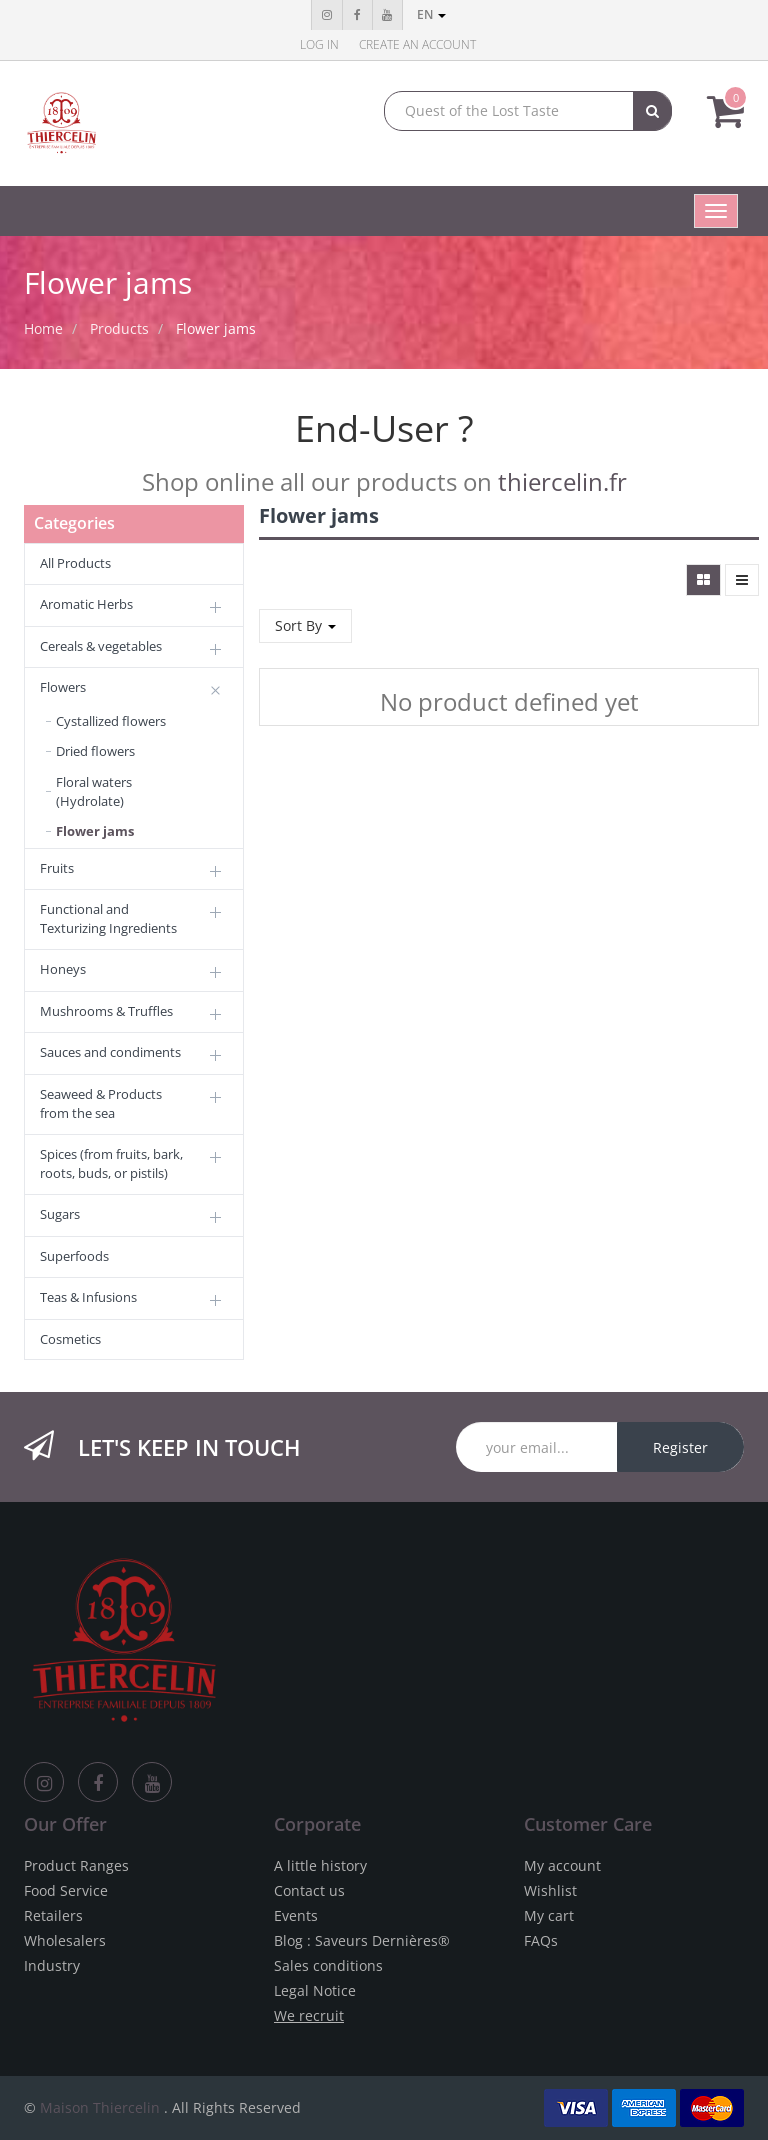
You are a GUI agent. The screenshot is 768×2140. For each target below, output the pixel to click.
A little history (320, 1865)
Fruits (57, 868)
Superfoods (74, 1256)
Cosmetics (70, 1339)
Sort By (305, 625)
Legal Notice (315, 1990)
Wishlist (550, 1890)
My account (562, 1865)
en (431, 14)
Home (43, 328)
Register (680, 1447)
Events (296, 1915)
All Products (75, 563)
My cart (549, 1915)
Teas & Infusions (88, 1297)
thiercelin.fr (562, 481)
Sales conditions (328, 1965)
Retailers (53, 1915)
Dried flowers (95, 751)
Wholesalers (65, 1940)
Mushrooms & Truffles (106, 1011)
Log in (319, 44)
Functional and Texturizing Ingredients (108, 918)
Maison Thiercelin (100, 2107)
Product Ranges (76, 1865)
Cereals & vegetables (101, 646)
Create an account (417, 44)
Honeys (63, 969)
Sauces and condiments (110, 1052)
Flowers (63, 687)
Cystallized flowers (111, 721)
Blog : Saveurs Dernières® (362, 1940)
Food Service (66, 1890)
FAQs (541, 1940)
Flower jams (216, 328)
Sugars (60, 1214)
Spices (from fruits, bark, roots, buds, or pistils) (111, 1163)
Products (119, 328)
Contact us (309, 1890)
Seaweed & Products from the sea (101, 1103)
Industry (52, 1965)
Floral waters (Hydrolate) (94, 791)
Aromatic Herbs (86, 604)
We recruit (309, 2015)
